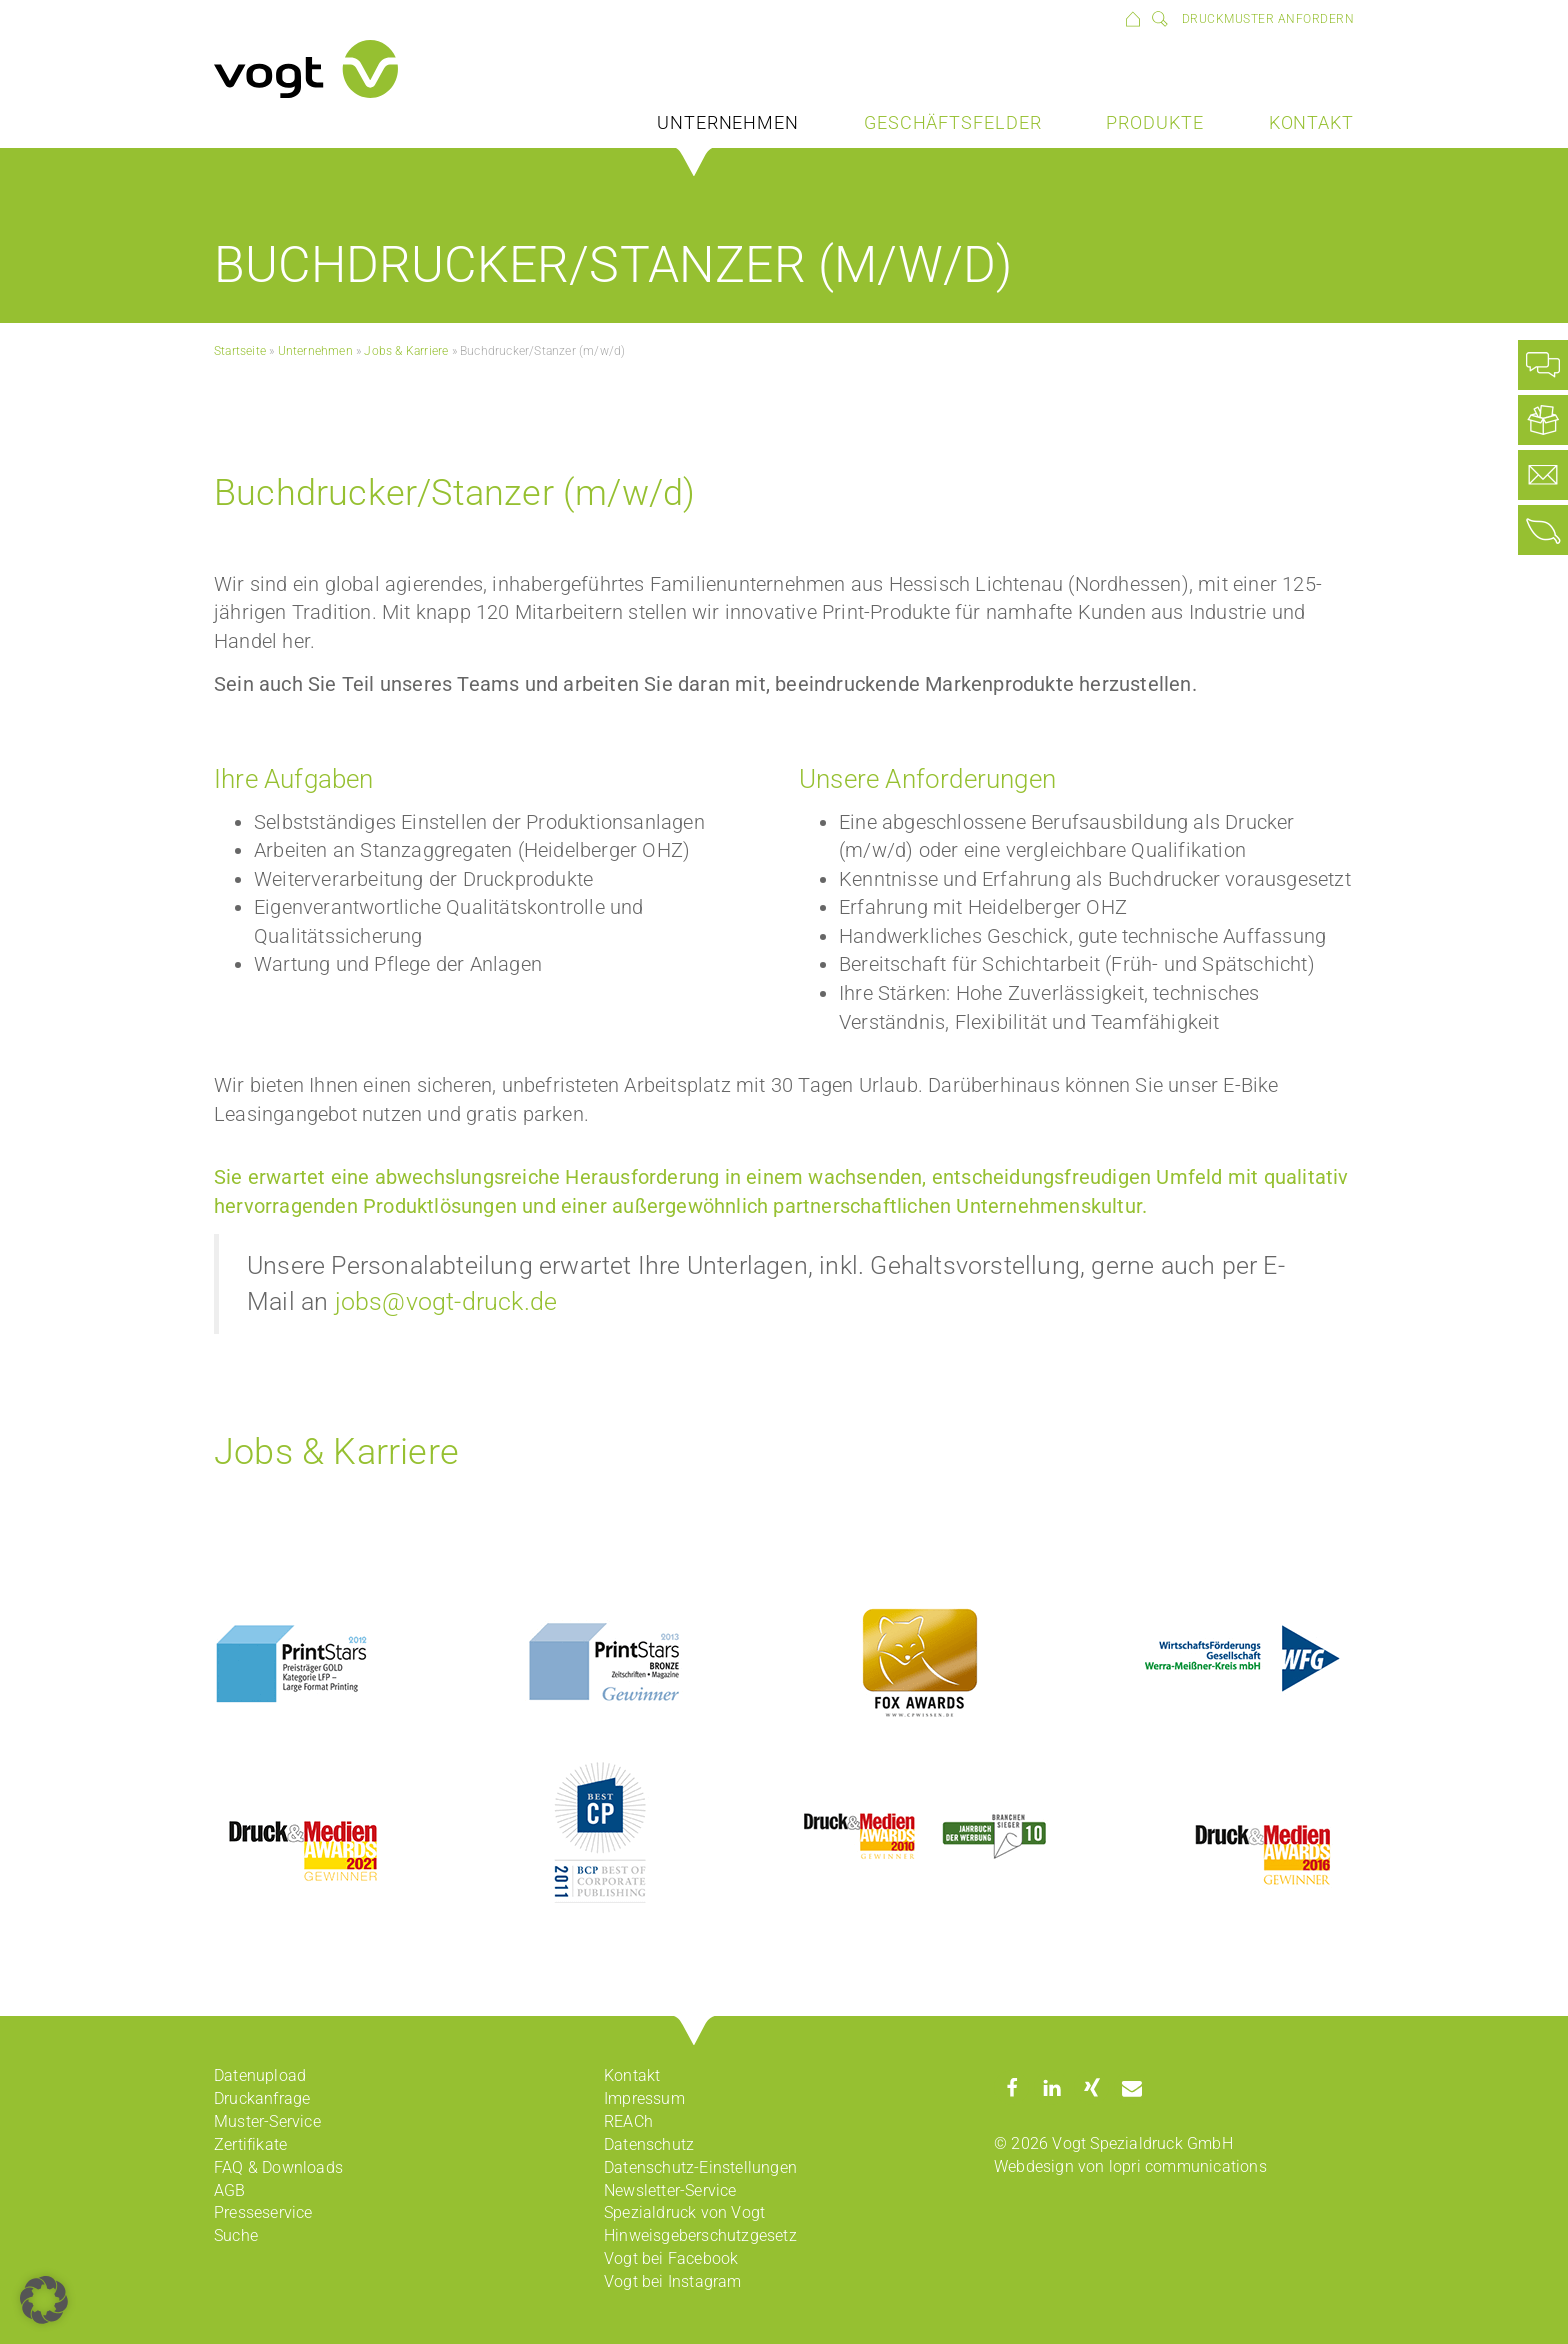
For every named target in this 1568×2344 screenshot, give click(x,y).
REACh (628, 2121)
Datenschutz (649, 2144)
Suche (236, 2235)
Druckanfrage (262, 2098)
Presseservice (263, 2212)
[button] (1011, 2087)
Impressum (644, 2098)
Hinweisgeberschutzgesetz (700, 2235)
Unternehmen (728, 122)
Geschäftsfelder (953, 122)
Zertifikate (250, 2144)
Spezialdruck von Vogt (684, 2212)
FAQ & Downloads (278, 2167)
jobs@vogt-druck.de (446, 1301)
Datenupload (260, 2075)
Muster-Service (267, 2121)
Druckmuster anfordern (1268, 19)
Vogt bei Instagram (673, 2281)
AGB (230, 2190)
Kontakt (1311, 122)
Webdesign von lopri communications (1130, 2166)
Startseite (240, 351)
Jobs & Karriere (406, 351)
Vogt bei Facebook (671, 2258)
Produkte (1154, 122)
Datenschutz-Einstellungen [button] (700, 2167)
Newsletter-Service (670, 2190)
